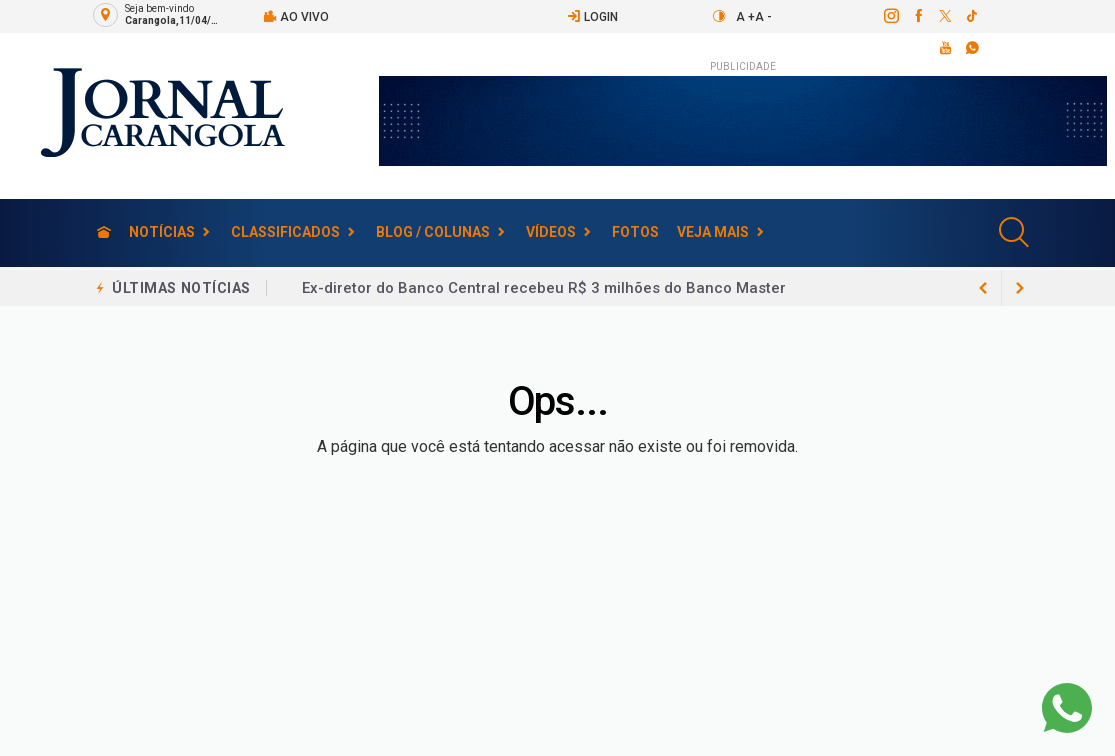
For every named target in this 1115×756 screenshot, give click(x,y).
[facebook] (917, 16)
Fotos (635, 232)
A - (763, 17)
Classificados (285, 232)
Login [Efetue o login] (592, 16)
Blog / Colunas (433, 232)
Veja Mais (713, 232)
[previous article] (1020, 288)
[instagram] (890, 16)
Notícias (162, 232)
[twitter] (944, 16)
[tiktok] (971, 16)
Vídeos (551, 232)
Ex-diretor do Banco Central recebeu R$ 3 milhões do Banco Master (544, 288)
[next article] (984, 288)
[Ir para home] (104, 232)
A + (745, 17)
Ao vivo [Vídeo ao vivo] (296, 16)
